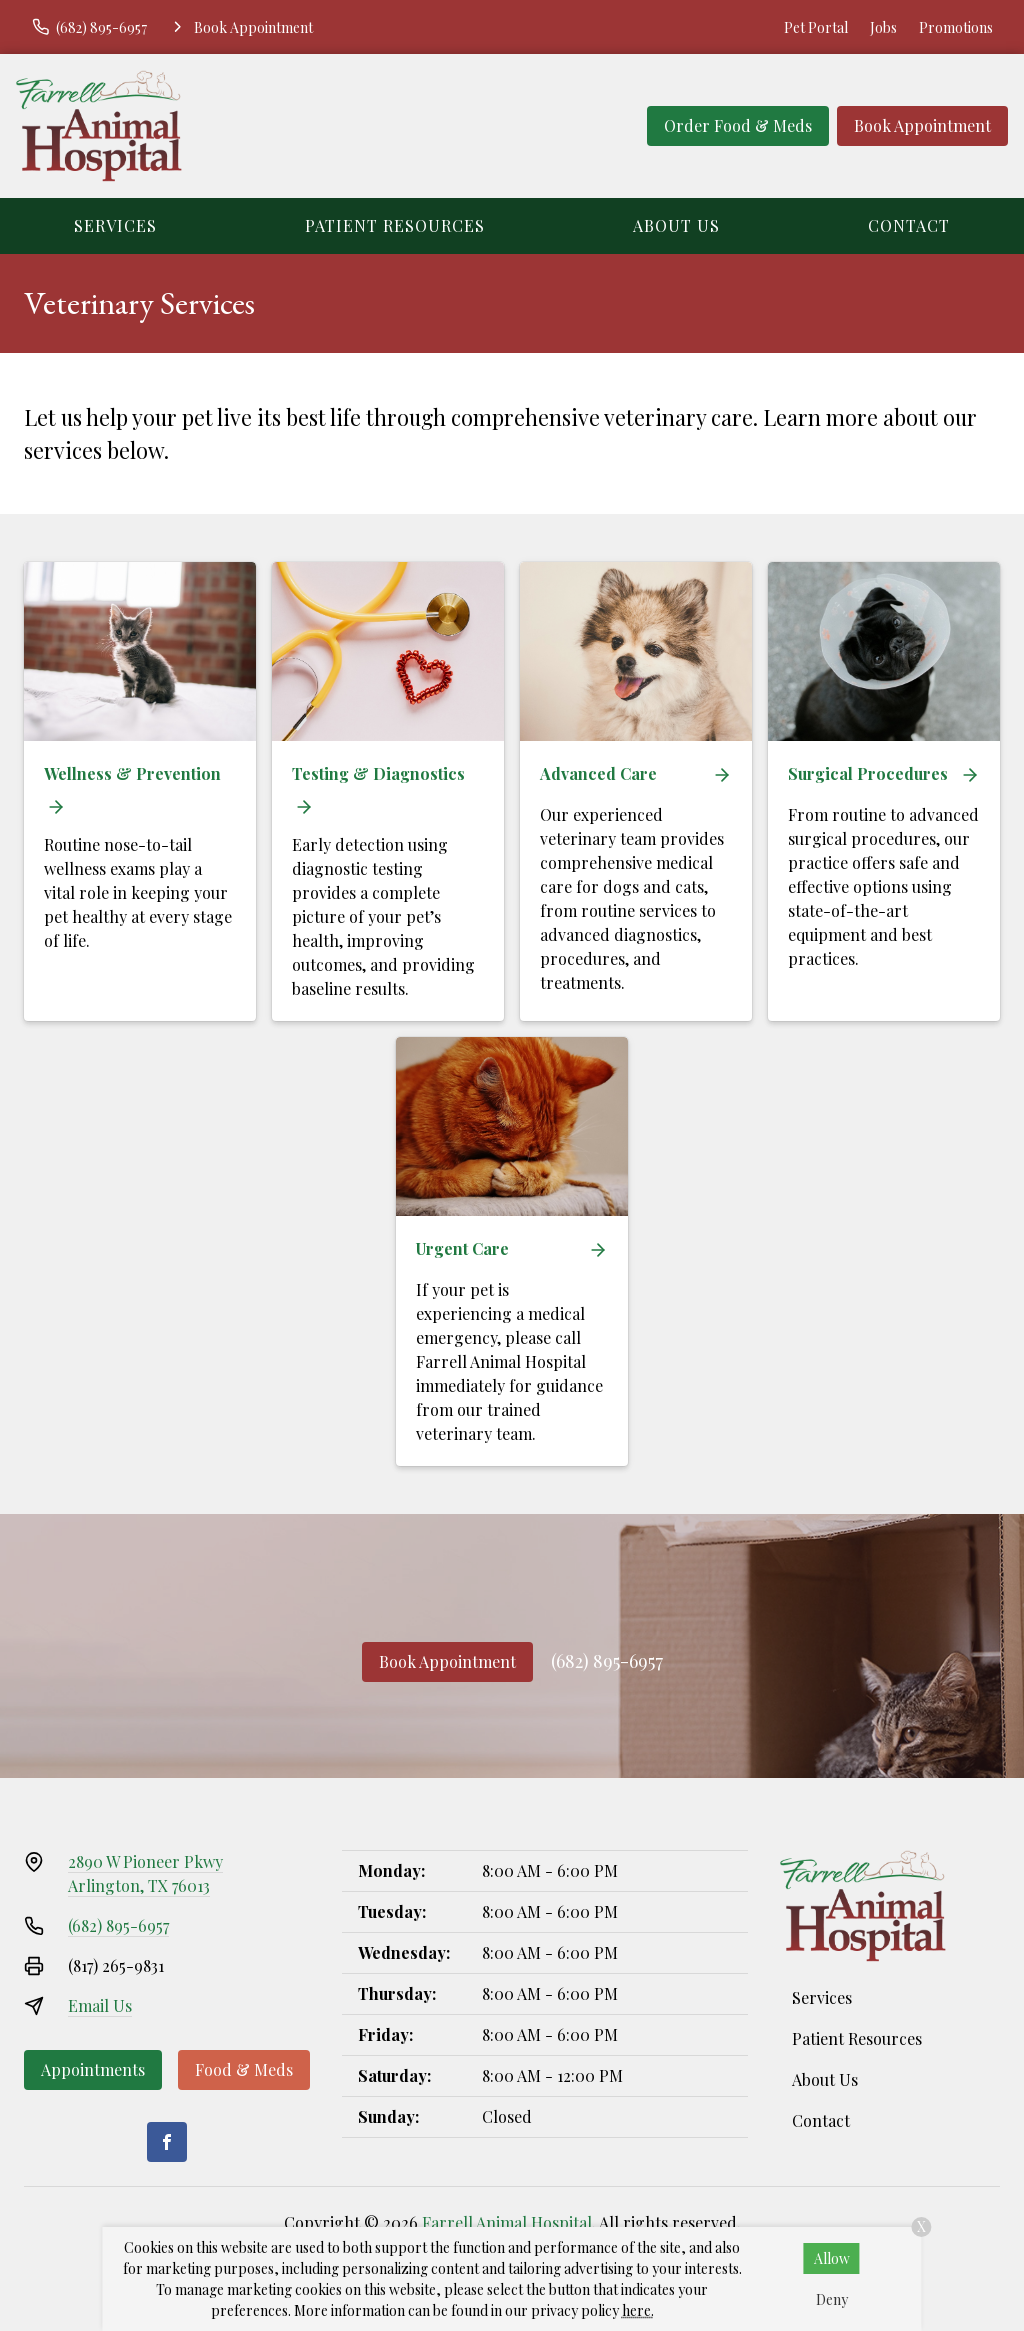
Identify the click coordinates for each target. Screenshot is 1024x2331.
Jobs (883, 27)
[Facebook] (167, 2142)
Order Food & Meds (738, 125)
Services (115, 225)
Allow (832, 2258)
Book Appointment (922, 125)
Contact (909, 225)
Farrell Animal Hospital (507, 2222)
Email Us (100, 2005)
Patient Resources (395, 225)
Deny (832, 2299)
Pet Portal (816, 27)
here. (638, 2310)
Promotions (956, 27)
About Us (676, 225)
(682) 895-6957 (607, 1661)
